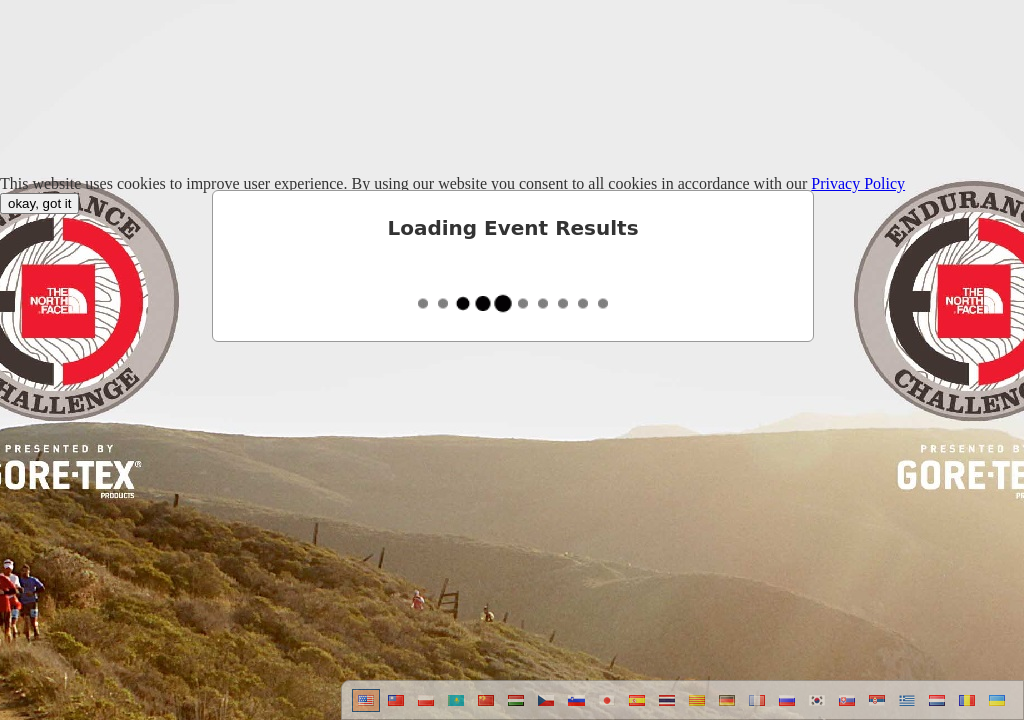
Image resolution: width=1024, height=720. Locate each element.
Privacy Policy (858, 183)
